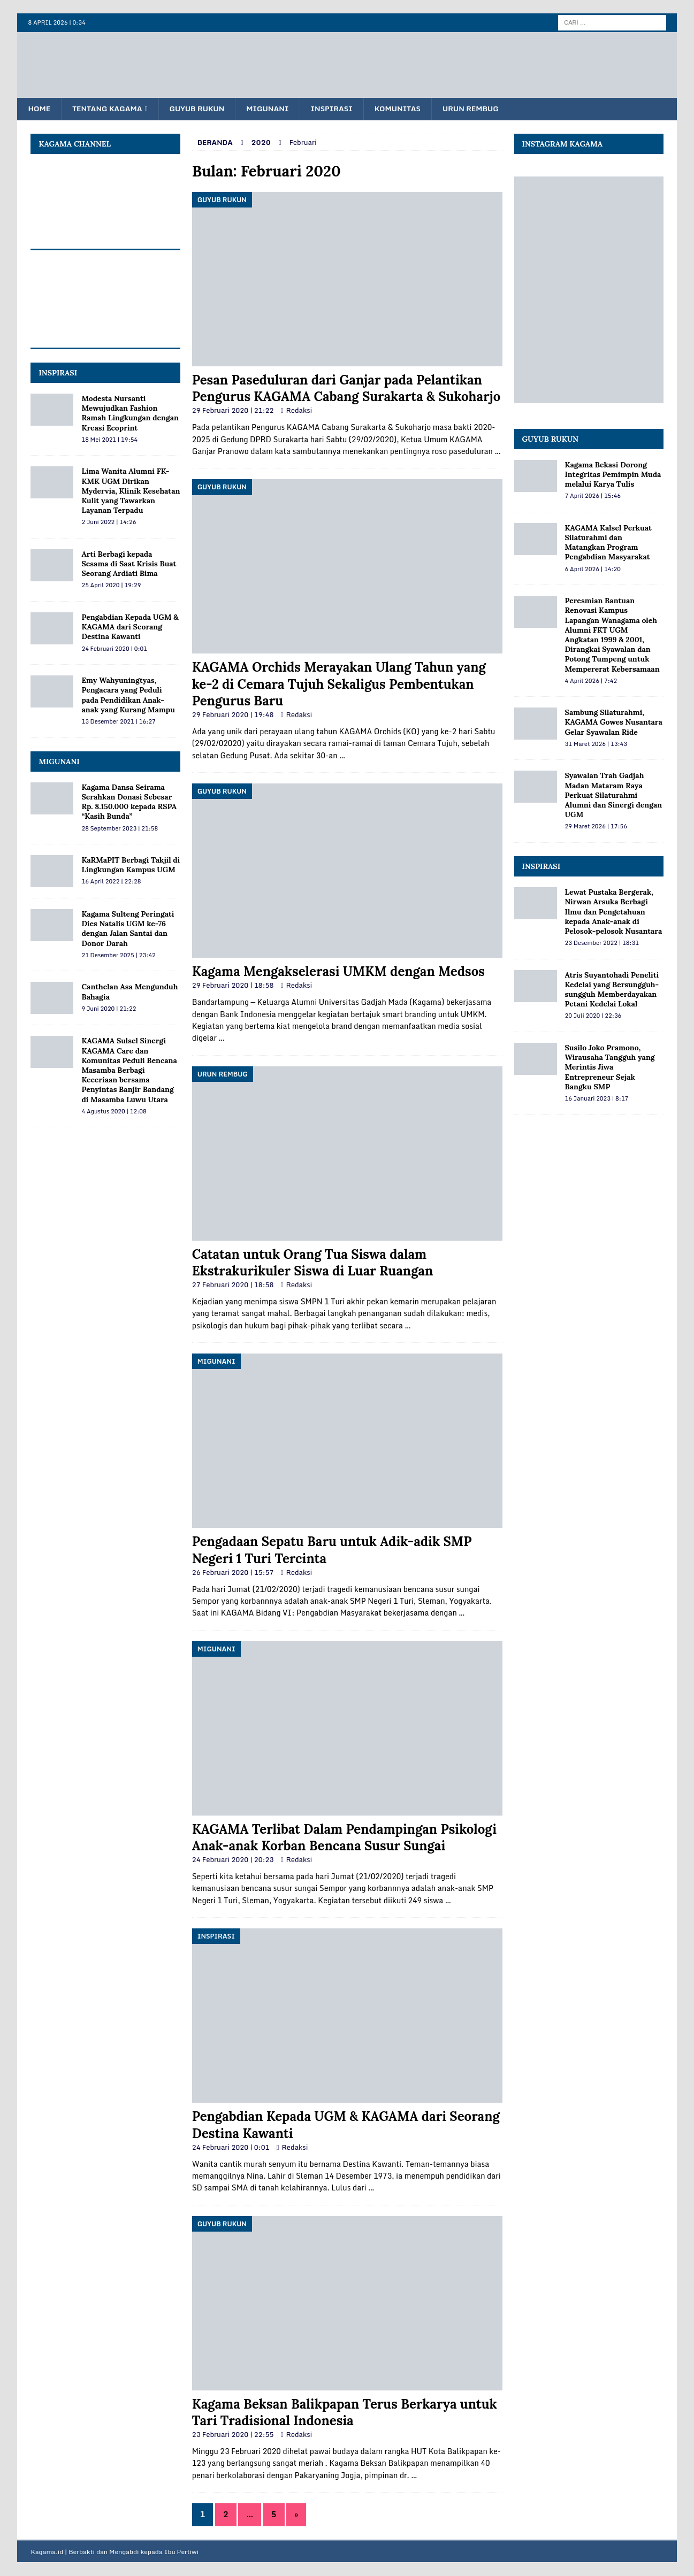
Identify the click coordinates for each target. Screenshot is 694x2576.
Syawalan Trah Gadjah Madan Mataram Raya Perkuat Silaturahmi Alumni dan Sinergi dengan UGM (613, 795)
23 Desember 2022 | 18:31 (602, 943)
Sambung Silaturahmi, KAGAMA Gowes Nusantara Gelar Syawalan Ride (613, 722)
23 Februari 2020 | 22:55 (233, 2435)
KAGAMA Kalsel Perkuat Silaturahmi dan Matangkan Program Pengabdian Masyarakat (608, 543)
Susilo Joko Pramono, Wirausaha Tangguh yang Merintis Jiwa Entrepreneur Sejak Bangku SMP (610, 1067)
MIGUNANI (59, 762)
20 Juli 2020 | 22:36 (593, 1016)
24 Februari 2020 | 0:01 (231, 2148)
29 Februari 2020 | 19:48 (233, 715)
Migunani (275, 109)
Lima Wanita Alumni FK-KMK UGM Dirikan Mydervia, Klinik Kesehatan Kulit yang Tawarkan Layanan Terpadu (130, 491)
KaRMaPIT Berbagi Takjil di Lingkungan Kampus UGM (130, 865)
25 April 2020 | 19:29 (111, 585)
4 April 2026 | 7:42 (591, 681)
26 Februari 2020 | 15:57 (233, 1573)
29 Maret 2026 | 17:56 (596, 827)
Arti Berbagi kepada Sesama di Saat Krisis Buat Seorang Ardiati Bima (128, 564)
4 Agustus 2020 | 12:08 (113, 1112)
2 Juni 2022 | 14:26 (108, 522)
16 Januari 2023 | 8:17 (597, 1099)
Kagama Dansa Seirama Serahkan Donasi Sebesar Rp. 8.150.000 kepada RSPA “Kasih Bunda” (129, 802)
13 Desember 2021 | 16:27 (118, 722)
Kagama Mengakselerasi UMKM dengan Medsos (338, 972)
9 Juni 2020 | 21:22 (108, 1009)
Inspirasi (341, 109)
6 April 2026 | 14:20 (593, 569)
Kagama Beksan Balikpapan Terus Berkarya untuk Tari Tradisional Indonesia (344, 2412)
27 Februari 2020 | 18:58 (233, 1285)
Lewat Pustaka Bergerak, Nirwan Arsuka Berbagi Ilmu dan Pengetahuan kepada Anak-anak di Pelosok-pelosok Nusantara (613, 912)
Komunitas (409, 109)
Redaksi (299, 411)
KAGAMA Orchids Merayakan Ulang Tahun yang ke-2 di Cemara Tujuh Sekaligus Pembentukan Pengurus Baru (339, 684)
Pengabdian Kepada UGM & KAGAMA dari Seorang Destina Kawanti (129, 627)
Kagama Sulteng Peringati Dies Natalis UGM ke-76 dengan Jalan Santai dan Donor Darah (127, 929)
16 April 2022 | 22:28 (111, 882)
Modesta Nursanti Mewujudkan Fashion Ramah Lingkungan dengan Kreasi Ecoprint (130, 413)
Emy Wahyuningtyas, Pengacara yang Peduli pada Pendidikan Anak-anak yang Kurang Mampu (127, 695)
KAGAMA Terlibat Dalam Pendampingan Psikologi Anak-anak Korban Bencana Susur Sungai (344, 1838)
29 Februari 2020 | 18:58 (233, 985)
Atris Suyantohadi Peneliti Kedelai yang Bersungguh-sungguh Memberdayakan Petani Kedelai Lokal (612, 990)
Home (39, 109)
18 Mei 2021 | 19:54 (109, 440)
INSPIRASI (58, 373)
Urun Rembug (484, 109)
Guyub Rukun (203, 109)
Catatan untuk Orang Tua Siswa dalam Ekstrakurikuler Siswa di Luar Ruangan (312, 1263)
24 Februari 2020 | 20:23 (233, 1860)
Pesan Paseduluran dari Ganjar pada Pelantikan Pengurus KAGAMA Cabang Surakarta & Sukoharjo (346, 388)
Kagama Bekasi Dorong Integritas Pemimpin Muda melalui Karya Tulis (613, 474)
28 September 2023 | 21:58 (119, 828)
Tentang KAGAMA (110, 109)
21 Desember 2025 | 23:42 (118, 955)
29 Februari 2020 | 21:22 (233, 411)
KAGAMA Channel (75, 144)
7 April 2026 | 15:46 (593, 496)
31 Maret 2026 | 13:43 (596, 744)
